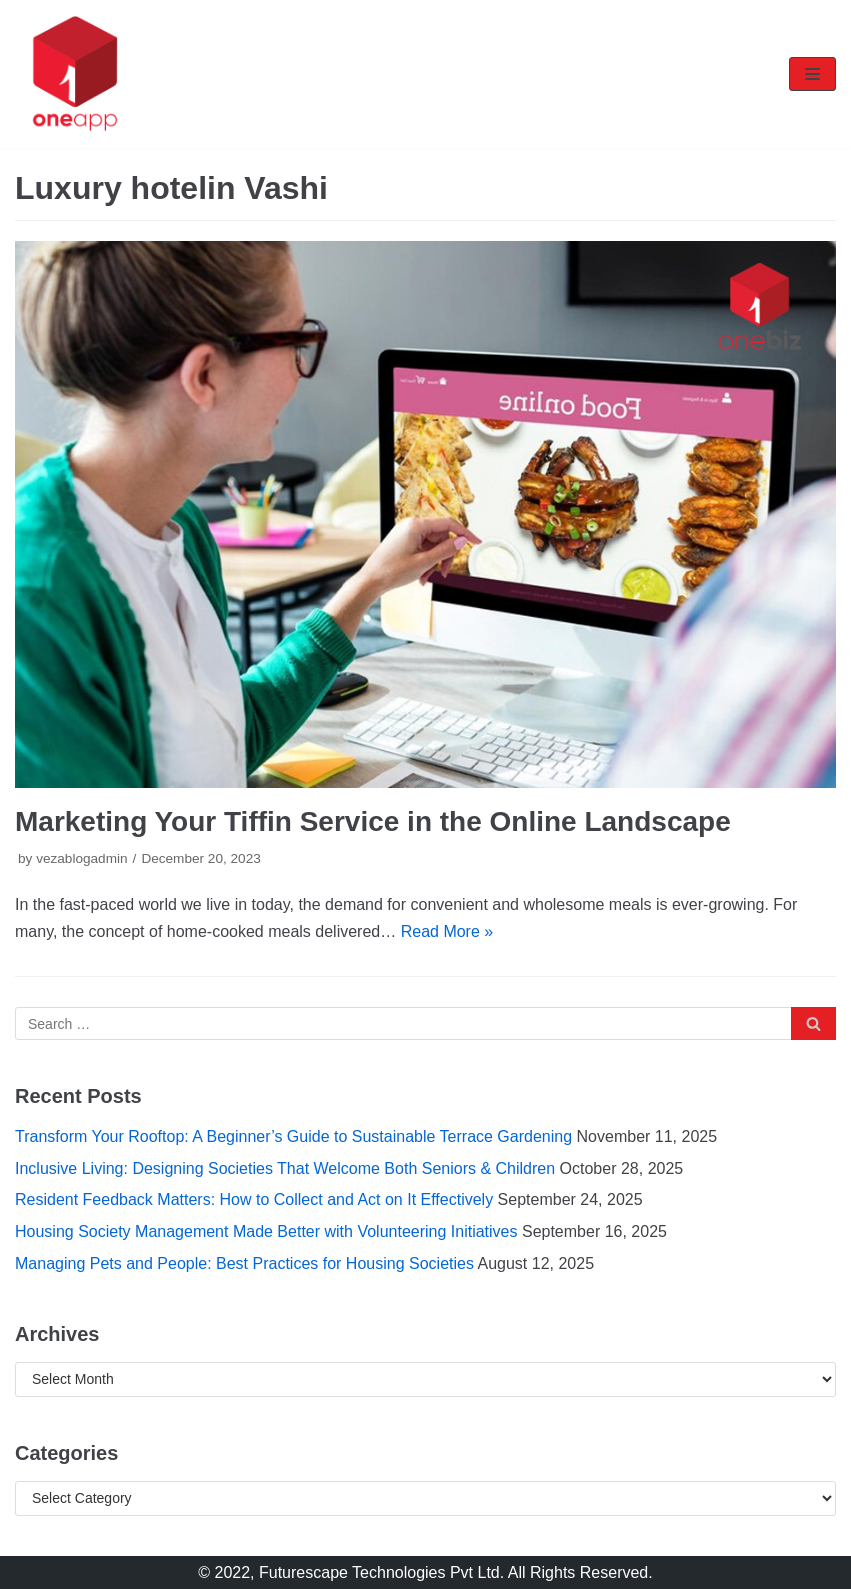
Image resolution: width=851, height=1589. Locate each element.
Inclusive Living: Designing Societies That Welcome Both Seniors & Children (285, 1168)
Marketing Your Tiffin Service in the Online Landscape (373, 821)
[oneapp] (75, 74)
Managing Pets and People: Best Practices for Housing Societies (244, 1263)
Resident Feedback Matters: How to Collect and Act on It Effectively (254, 1199)
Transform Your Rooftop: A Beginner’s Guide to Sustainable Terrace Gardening (293, 1136)
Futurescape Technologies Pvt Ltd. (381, 1572)
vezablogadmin (81, 858)
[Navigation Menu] (812, 74)
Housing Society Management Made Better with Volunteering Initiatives (266, 1231)
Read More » (447, 931)
